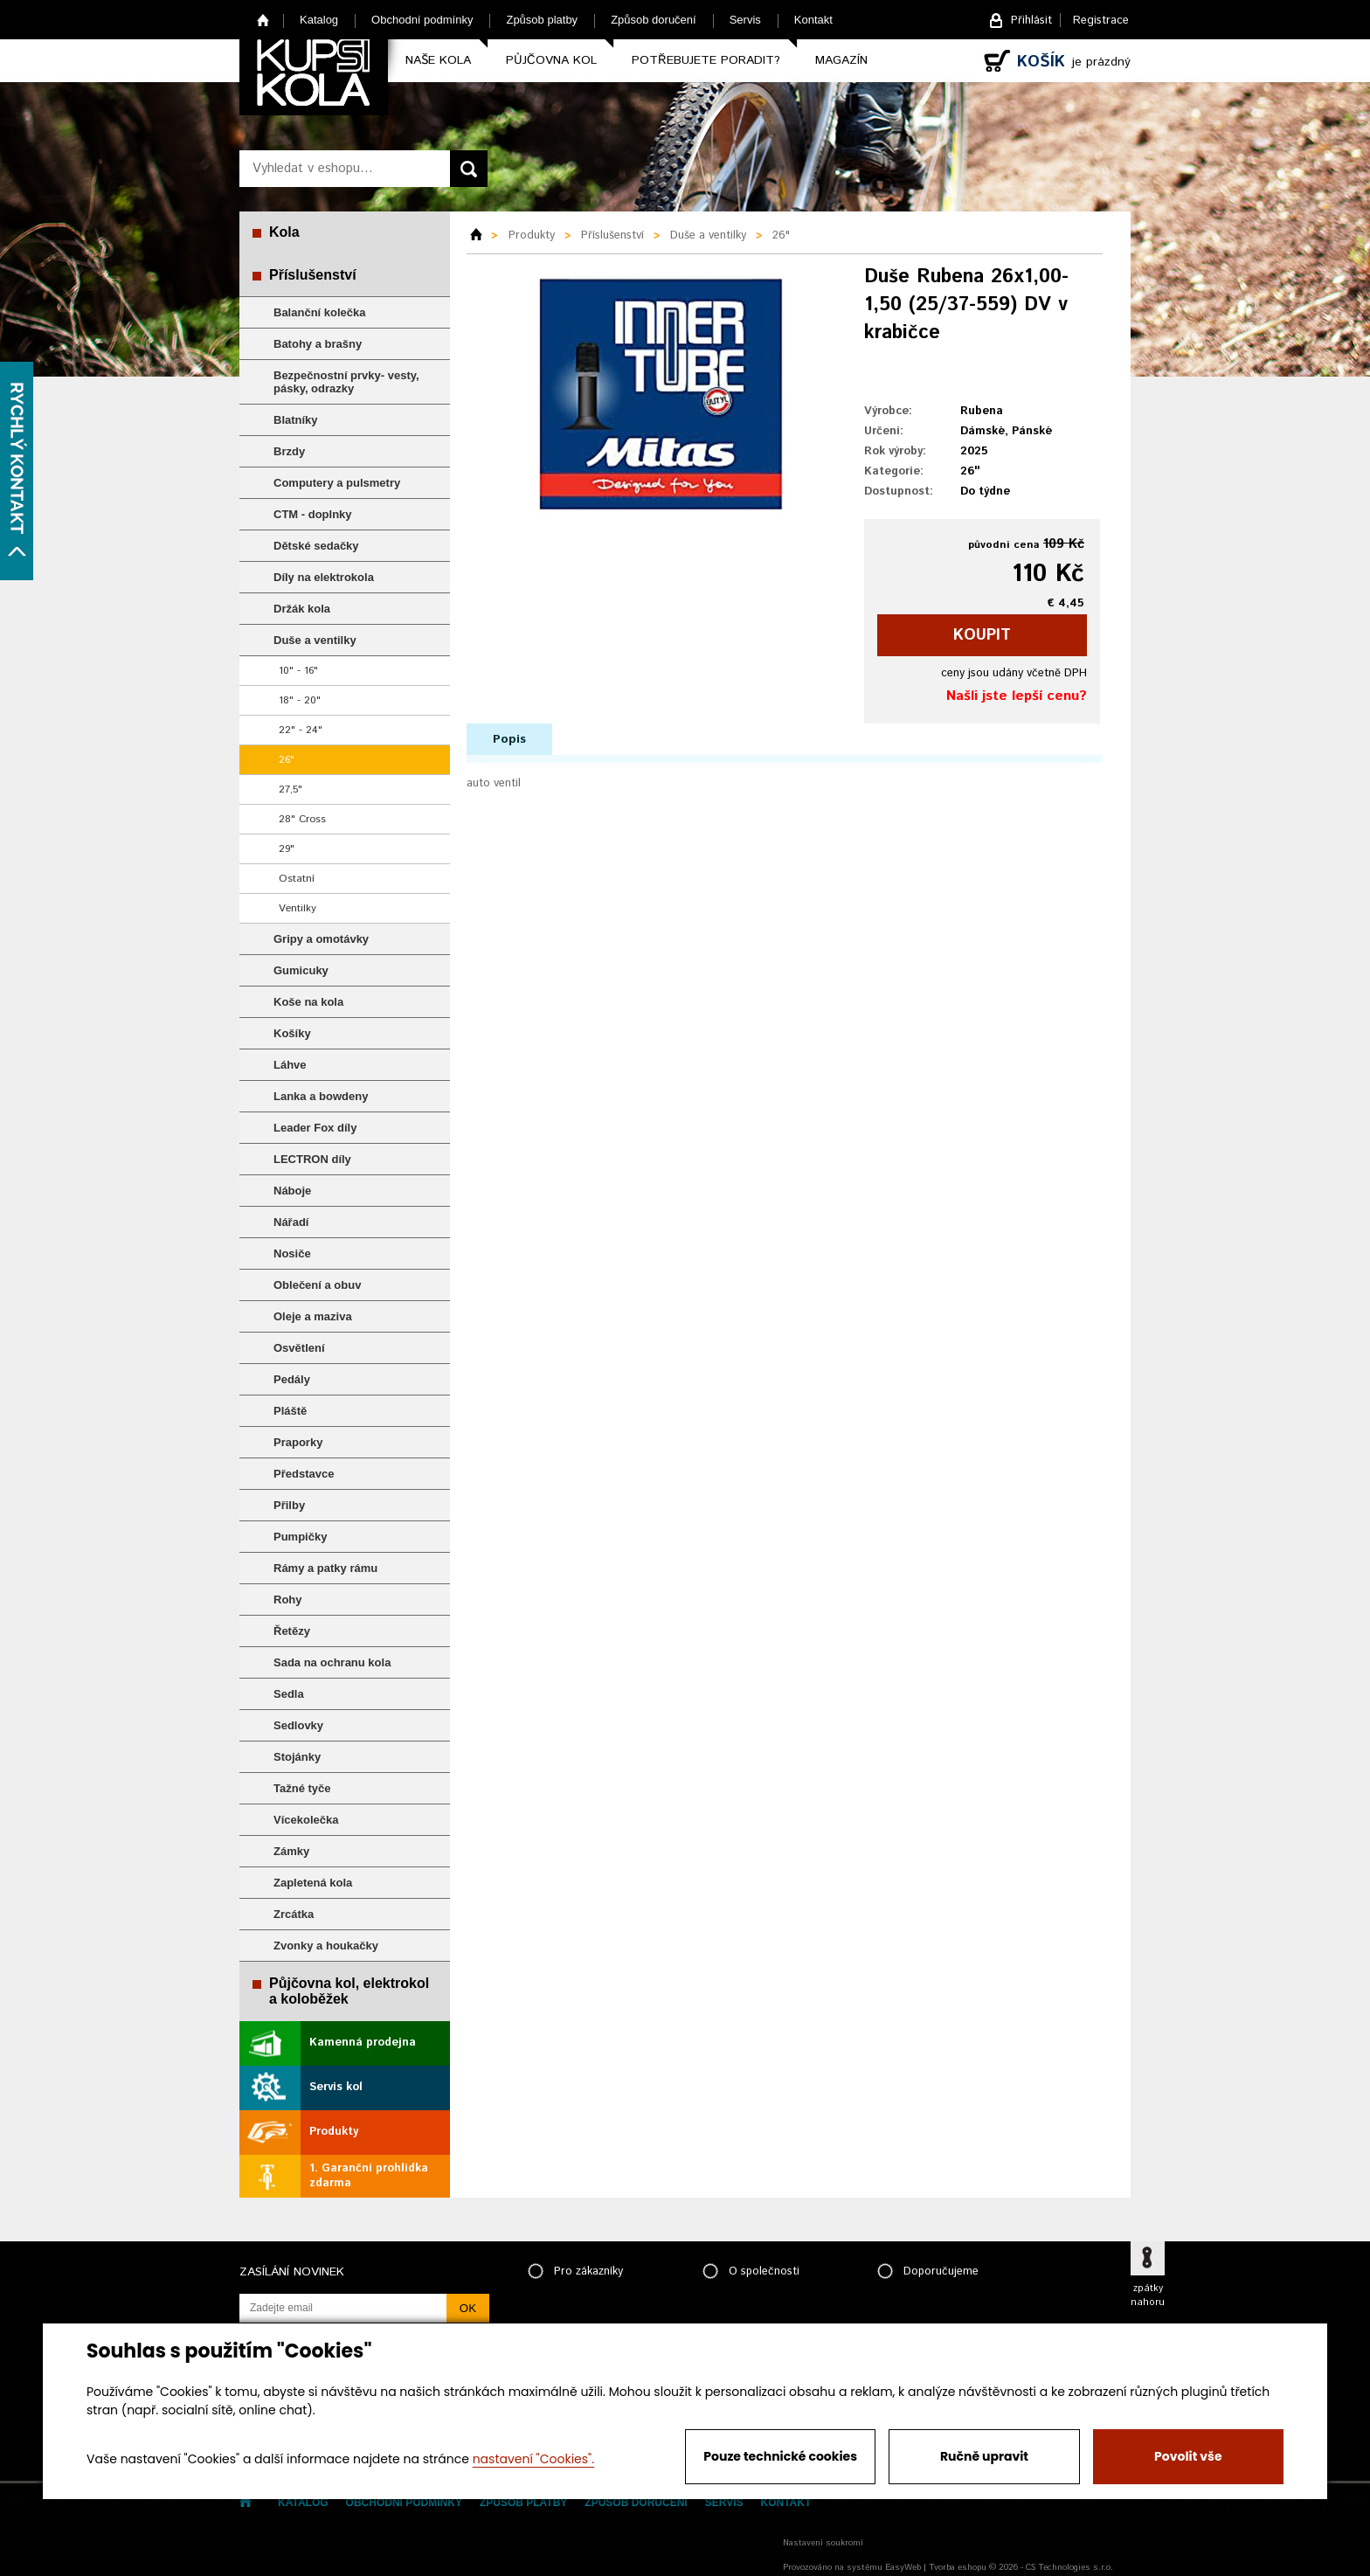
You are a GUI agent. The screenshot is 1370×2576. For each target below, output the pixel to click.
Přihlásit (1031, 20)
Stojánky (297, 1756)
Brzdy (289, 451)
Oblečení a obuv (317, 1284)
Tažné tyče (302, 1788)
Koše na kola (308, 1001)
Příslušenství (312, 274)
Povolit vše (1187, 2456)
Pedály (291, 1379)
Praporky (297, 1442)
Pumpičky (300, 1536)
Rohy (287, 1599)
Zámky (291, 1851)
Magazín (841, 60)
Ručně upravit (984, 2456)
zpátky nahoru (1148, 2295)
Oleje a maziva (312, 1316)
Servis (745, 19)
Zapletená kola (312, 1882)
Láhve (290, 1064)
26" (286, 759)
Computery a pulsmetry (336, 482)
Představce (303, 1473)
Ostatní (297, 878)
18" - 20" (300, 700)
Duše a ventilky (314, 640)
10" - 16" (298, 670)
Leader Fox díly (314, 1127)
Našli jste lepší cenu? (1016, 696)
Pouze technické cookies (780, 2456)
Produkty (333, 2131)
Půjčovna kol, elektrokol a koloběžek (349, 1991)
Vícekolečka (305, 1819)
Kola (284, 232)
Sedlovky (298, 1725)
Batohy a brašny (317, 343)
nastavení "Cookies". (533, 2459)
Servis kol (336, 2087)
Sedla (288, 1693)
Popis (509, 739)
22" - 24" (300, 730)
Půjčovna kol (551, 60)
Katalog (319, 19)
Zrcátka (293, 1914)
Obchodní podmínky (422, 19)
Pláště (290, 1410)
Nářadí (290, 1222)
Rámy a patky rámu (325, 1568)
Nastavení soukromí (823, 2543)
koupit (982, 635)
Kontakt (813, 19)
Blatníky (295, 419)
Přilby (289, 1505)
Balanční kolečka (319, 312)
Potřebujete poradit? (706, 60)
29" (286, 848)
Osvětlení (299, 1347)
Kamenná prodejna (362, 2042)
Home (263, 19)
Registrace (1101, 20)
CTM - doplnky (312, 514)
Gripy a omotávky (321, 938)
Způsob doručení (653, 19)
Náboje (292, 1190)
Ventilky (297, 908)
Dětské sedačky (316, 545)
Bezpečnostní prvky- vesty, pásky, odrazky (346, 382)
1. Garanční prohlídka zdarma (368, 2176)
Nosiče (292, 1253)
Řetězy (291, 1631)
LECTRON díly (312, 1159)
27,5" (290, 789)
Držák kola (301, 608)
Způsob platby (542, 19)
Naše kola (438, 60)
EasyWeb (903, 2567)
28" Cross (302, 819)
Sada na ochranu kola (332, 1662)
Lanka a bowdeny (320, 1096)
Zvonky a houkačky (325, 1945)
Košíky (292, 1033)
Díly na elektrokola (323, 577)
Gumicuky (301, 970)
